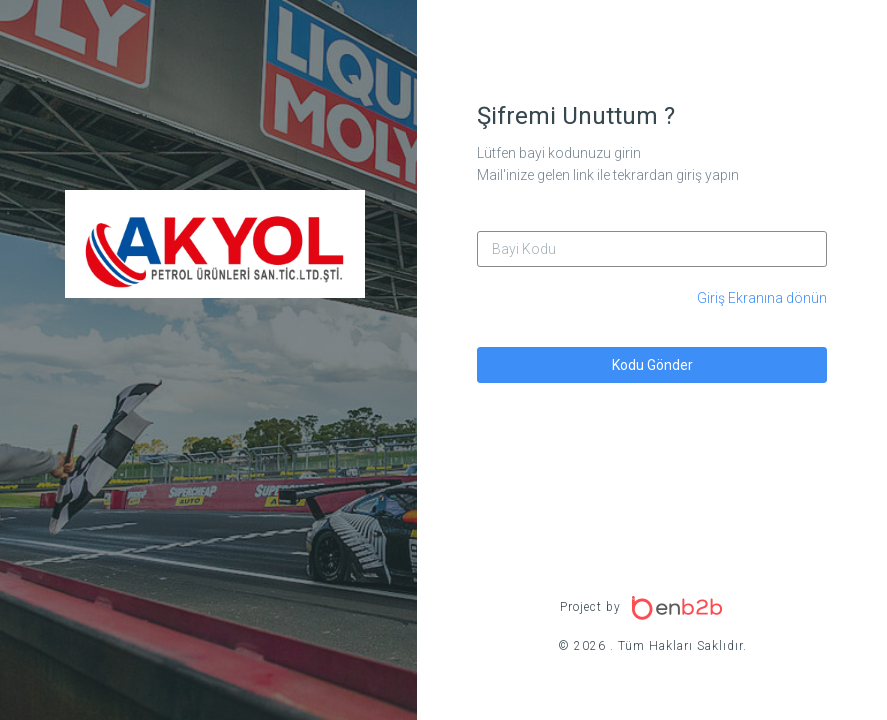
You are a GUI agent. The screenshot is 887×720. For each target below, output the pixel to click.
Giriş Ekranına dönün (762, 298)
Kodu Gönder (652, 365)
